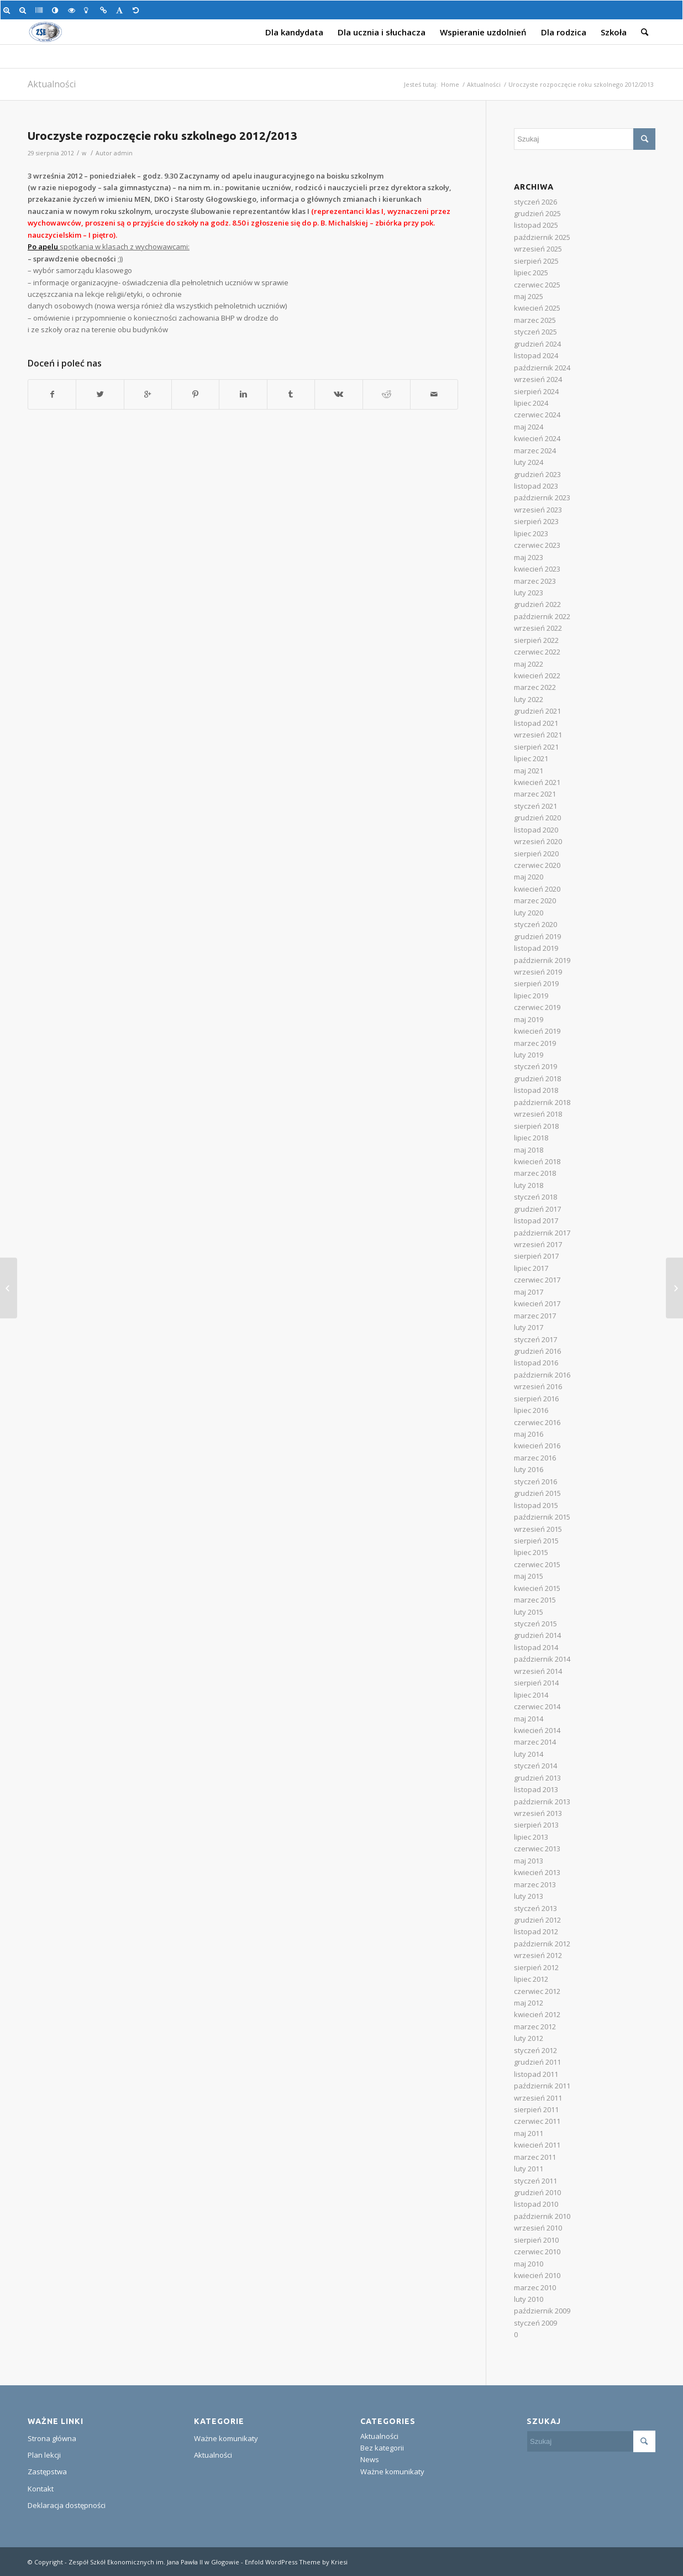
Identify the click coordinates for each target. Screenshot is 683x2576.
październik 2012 (542, 1944)
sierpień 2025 (536, 261)
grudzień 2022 (537, 604)
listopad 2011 (536, 2074)
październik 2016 (542, 1375)
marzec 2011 (535, 2157)
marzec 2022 (535, 687)
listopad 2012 (536, 1931)
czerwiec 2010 (537, 2251)
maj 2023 (528, 557)
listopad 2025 (536, 225)
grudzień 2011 (537, 2062)
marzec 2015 (535, 1600)
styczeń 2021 (535, 806)
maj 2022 (528, 664)
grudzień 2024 (537, 344)
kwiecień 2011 (537, 2145)
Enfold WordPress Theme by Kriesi (296, 2562)
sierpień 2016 (536, 1399)
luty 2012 (528, 2038)
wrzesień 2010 (538, 2228)
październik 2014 (542, 1659)
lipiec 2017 (531, 1268)
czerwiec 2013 (537, 1849)
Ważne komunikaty (226, 2438)
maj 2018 (528, 1150)
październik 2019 (542, 960)
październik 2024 (542, 368)
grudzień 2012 (537, 1920)
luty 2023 (528, 593)
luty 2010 (528, 2299)
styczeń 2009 (535, 2323)
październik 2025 (542, 237)
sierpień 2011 (536, 2109)
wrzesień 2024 (538, 379)
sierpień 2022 (536, 640)
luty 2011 (528, 2169)
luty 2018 (528, 1185)
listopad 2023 (536, 486)
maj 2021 (528, 771)
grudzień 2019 (537, 936)
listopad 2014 (536, 1647)
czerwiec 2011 (537, 2121)
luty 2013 (528, 1896)
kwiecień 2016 (537, 1446)
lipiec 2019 (531, 996)
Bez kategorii (382, 2448)
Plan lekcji (44, 2455)
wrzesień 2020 (538, 841)
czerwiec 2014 (537, 1706)
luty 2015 (528, 1612)
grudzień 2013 (537, 1778)
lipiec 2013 (531, 1837)
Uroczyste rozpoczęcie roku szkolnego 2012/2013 (162, 135)
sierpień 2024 (536, 391)
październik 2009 (542, 2311)
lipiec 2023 (531, 533)
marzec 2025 (535, 320)
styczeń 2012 (535, 2050)
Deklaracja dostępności (67, 2505)
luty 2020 (528, 913)
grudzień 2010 (537, 2192)
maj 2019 (528, 1019)
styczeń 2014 (535, 1766)
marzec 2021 (535, 794)
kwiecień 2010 (537, 2275)
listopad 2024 (536, 355)
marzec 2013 (535, 1884)
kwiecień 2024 (537, 438)
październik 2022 (542, 616)
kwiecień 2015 (537, 1588)
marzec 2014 (535, 1742)
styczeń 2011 (535, 2181)
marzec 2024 (535, 450)
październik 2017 (542, 1233)
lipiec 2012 (531, 1979)
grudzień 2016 (537, 1351)
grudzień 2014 (537, 1635)
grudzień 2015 (537, 1493)
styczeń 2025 (535, 332)
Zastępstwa (47, 2471)
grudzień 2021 (537, 711)
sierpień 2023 (536, 521)
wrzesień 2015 (538, 1529)
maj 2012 (528, 2003)
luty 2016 (528, 1469)
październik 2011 (542, 2086)
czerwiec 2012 (537, 1991)
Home (450, 84)
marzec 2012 (535, 2027)
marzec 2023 (535, 581)
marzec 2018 (535, 1173)
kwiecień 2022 (537, 675)
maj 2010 (528, 2264)
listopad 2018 (536, 1090)
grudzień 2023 (537, 474)
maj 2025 (528, 296)
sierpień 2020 (536, 853)
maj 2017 (528, 1292)
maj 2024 (528, 427)
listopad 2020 (536, 830)
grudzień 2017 (537, 1209)
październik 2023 (542, 497)
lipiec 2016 (531, 1410)
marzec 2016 (535, 1458)
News (369, 2459)
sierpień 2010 (536, 2240)
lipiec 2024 (531, 403)
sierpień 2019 (536, 983)
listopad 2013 (536, 1789)
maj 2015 (528, 1576)
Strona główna (52, 2438)
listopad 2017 (536, 1221)
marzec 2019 (535, 1043)
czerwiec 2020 (537, 865)
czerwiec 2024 (537, 415)
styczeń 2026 (535, 202)
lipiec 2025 (531, 273)
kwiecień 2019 (537, 1031)
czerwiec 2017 (537, 1280)
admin (123, 153)
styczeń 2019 (535, 1066)
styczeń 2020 (535, 924)
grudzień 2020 (537, 818)
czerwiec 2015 (537, 1564)
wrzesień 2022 (538, 628)
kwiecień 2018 (537, 1161)
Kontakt (41, 2489)
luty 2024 (528, 462)
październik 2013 (542, 1802)
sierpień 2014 (536, 1683)
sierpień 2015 (536, 1541)
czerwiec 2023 (537, 545)
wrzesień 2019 (538, 972)
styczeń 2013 (535, 1908)
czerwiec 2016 (537, 1422)
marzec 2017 (535, 1316)
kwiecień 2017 (537, 1303)
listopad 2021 (536, 723)
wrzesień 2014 (538, 1671)
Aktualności (52, 84)
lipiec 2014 (531, 1695)
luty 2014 (528, 1754)
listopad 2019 (536, 948)
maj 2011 (528, 2133)
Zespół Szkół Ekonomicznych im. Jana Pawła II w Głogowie (154, 2562)
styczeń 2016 (535, 1481)
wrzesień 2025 (538, 249)
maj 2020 (528, 877)
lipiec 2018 (531, 1138)
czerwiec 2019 (537, 1007)
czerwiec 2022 (537, 652)
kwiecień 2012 (537, 2014)
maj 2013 (528, 1861)
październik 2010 (542, 2216)
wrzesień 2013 (538, 1813)
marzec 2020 (535, 900)
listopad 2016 (536, 1363)
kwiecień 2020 (537, 889)
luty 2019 (528, 1055)
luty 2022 (528, 699)
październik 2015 (542, 1517)
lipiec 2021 (531, 758)
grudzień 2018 (537, 1078)
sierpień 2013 (536, 1825)
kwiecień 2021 (537, 782)
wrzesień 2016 (538, 1386)
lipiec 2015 (531, 1552)
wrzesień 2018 (538, 1114)
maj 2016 (528, 1434)
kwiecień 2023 (537, 569)
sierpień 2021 (536, 747)
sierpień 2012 (536, 1967)
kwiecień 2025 (537, 308)
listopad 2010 (536, 2204)
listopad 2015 (536, 1505)
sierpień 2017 (536, 1256)
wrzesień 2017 (538, 1244)
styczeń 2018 (535, 1197)
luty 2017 (528, 1327)
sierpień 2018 (536, 1126)
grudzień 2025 (537, 213)
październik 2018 (542, 1102)
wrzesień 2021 (538, 735)
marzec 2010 (535, 2287)
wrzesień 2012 (538, 1955)
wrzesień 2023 (538, 510)
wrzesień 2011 (538, 2098)
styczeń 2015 (535, 1624)
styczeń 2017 (535, 1339)
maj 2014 (528, 1719)
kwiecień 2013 (537, 1872)
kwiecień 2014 (537, 1730)
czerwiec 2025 (537, 285)
